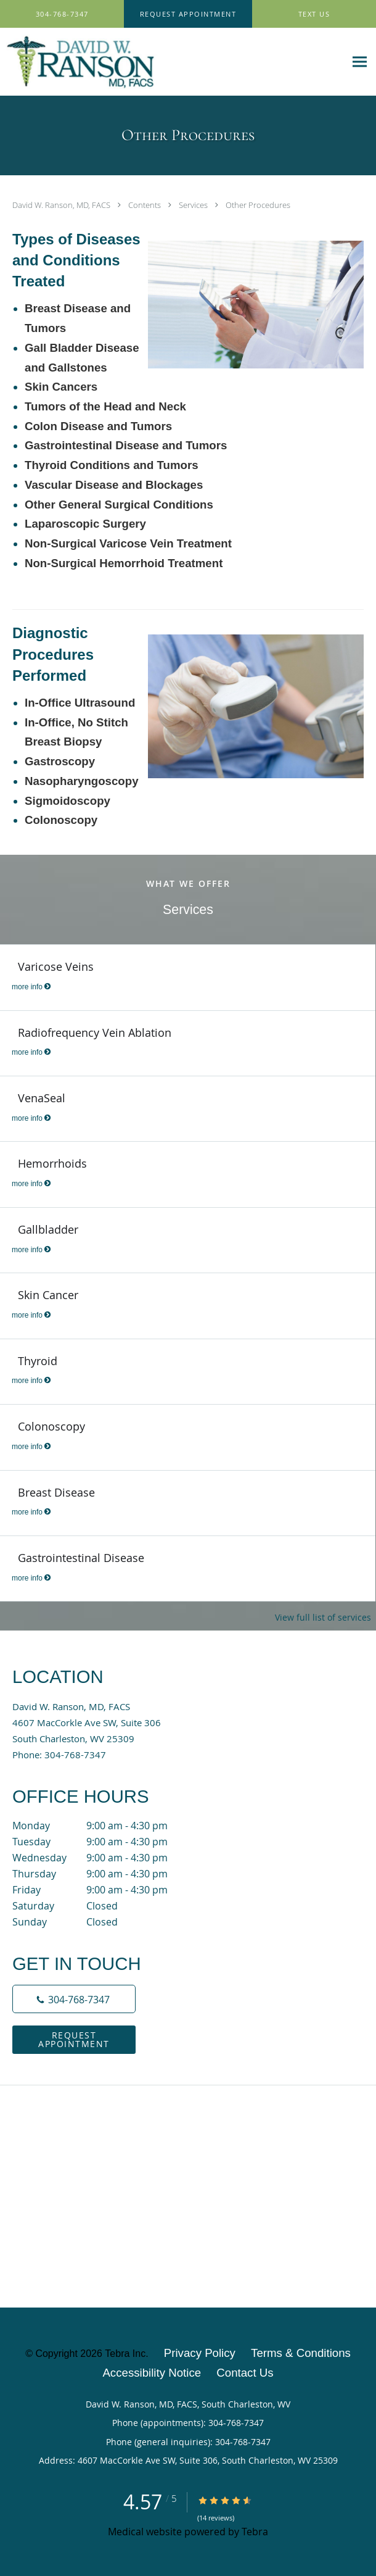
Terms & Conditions (301, 2352)
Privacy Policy (199, 2352)
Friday (101, 1890)
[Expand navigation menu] (360, 62)
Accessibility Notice (151, 2372)
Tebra (255, 2531)
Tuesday (101, 1842)
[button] (187, 14)
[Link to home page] (172, 62)
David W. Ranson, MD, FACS (62, 204)
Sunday (101, 1922)
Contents (145, 204)
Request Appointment (74, 2039)
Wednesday (101, 1858)
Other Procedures (258, 204)
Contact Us (244, 2372)
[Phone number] (74, 1999)
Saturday (101, 1906)
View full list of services (323, 1617)
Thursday (101, 1874)
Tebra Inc (125, 2353)
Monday (101, 1826)
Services (194, 204)
